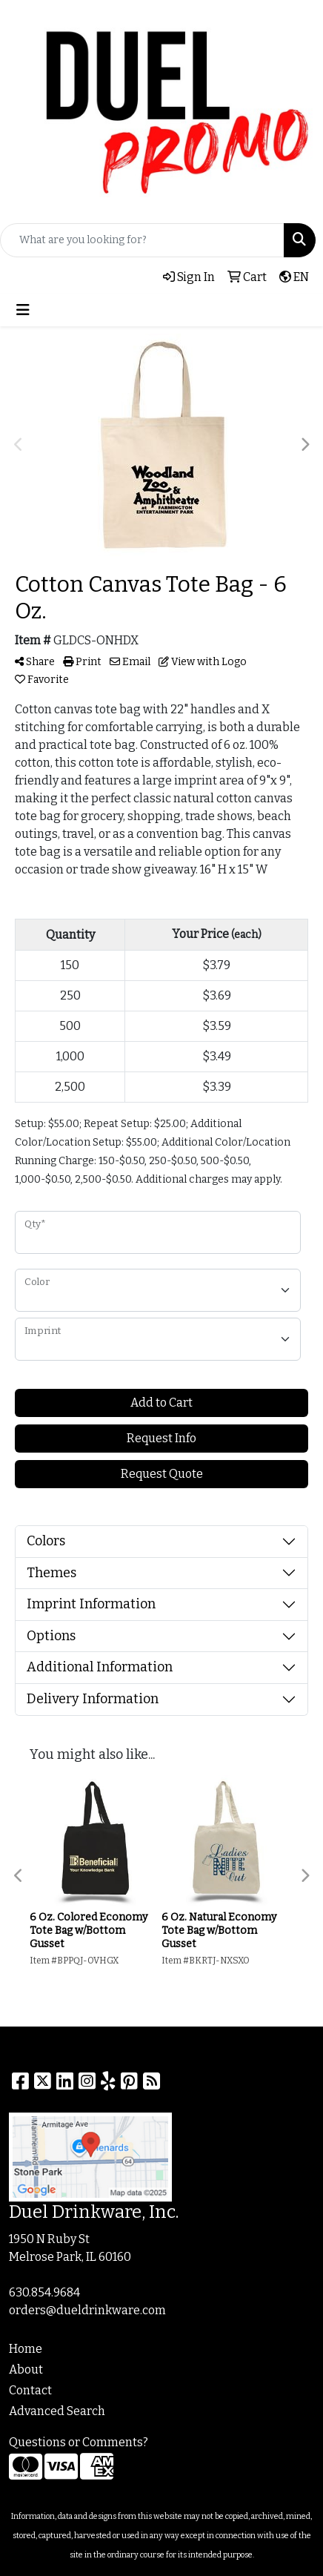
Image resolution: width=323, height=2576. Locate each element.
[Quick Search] (142, 240)
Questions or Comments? (78, 2442)
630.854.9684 (44, 2292)
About (26, 2369)
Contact (30, 2390)
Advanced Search (57, 2411)
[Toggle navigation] (23, 310)
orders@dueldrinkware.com (87, 2310)
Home (25, 2349)
